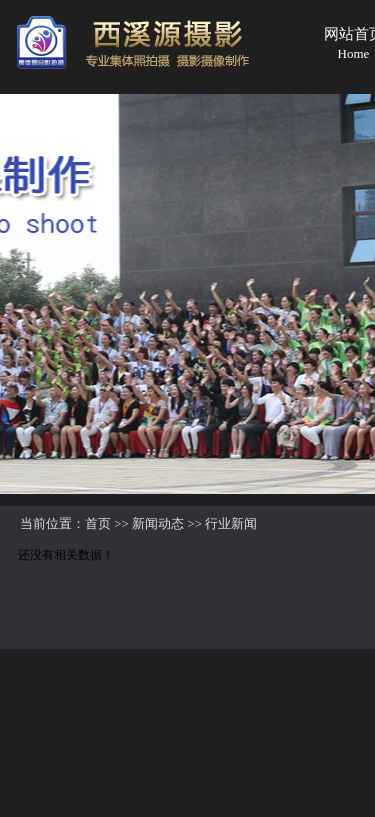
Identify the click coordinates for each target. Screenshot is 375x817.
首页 (98, 523)
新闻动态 (158, 523)
